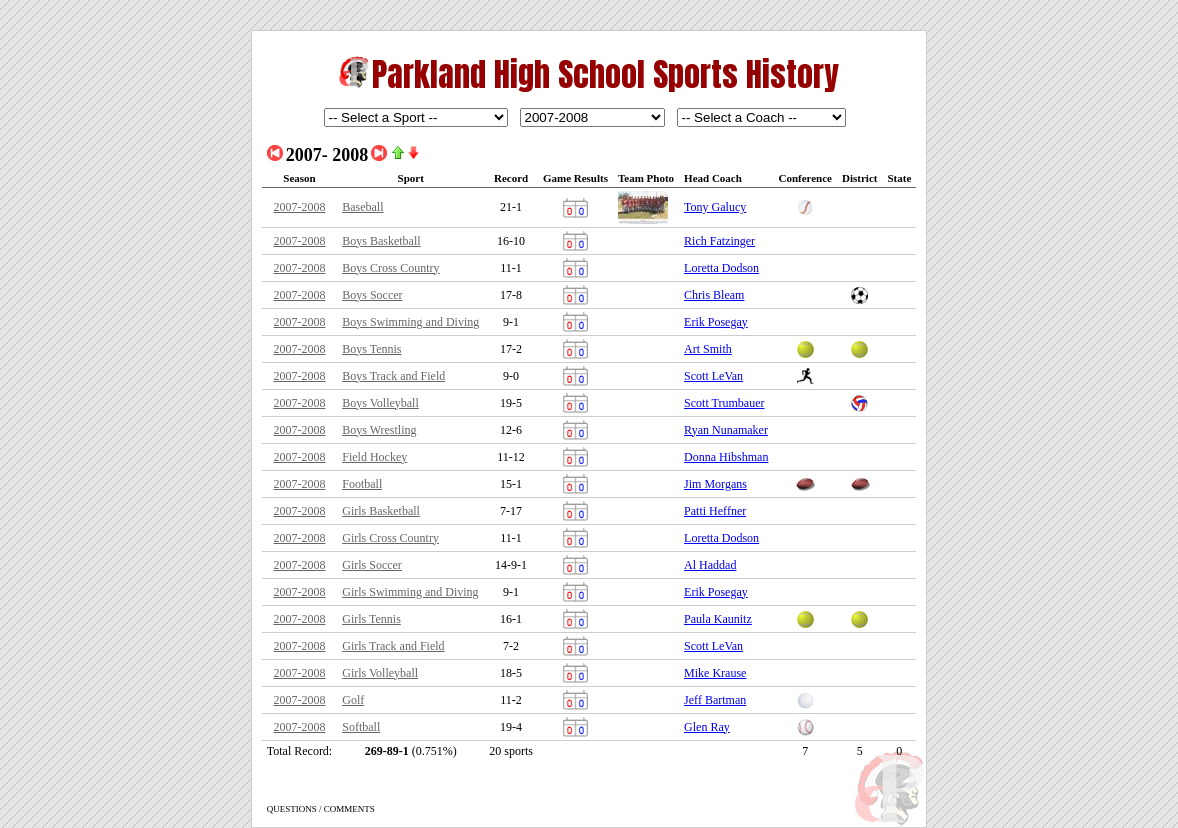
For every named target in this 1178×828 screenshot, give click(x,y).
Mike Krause (715, 673)
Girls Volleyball (380, 673)
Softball (361, 727)
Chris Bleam (714, 295)
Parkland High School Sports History (605, 74)
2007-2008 (299, 207)
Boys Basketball (381, 241)
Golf (353, 700)
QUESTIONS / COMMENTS (321, 809)
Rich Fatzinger (719, 241)
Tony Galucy (715, 207)
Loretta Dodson (721, 268)
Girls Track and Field (393, 646)
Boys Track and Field (393, 376)
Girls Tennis (371, 619)
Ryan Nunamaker (726, 430)
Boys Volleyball (380, 403)
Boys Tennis (371, 349)
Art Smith (708, 349)
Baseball (362, 207)
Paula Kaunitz (718, 619)
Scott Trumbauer (724, 403)
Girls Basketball (381, 511)
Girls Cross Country (390, 538)
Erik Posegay (716, 322)
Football (362, 484)
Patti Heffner (715, 511)
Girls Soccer (372, 565)
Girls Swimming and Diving (410, 592)
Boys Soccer (372, 295)
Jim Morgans (715, 484)
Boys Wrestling (379, 430)
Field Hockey (374, 457)
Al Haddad (710, 565)
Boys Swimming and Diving (410, 322)
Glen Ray (707, 727)
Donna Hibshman (726, 457)
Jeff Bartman (715, 700)
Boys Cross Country (390, 268)
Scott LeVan (713, 376)
